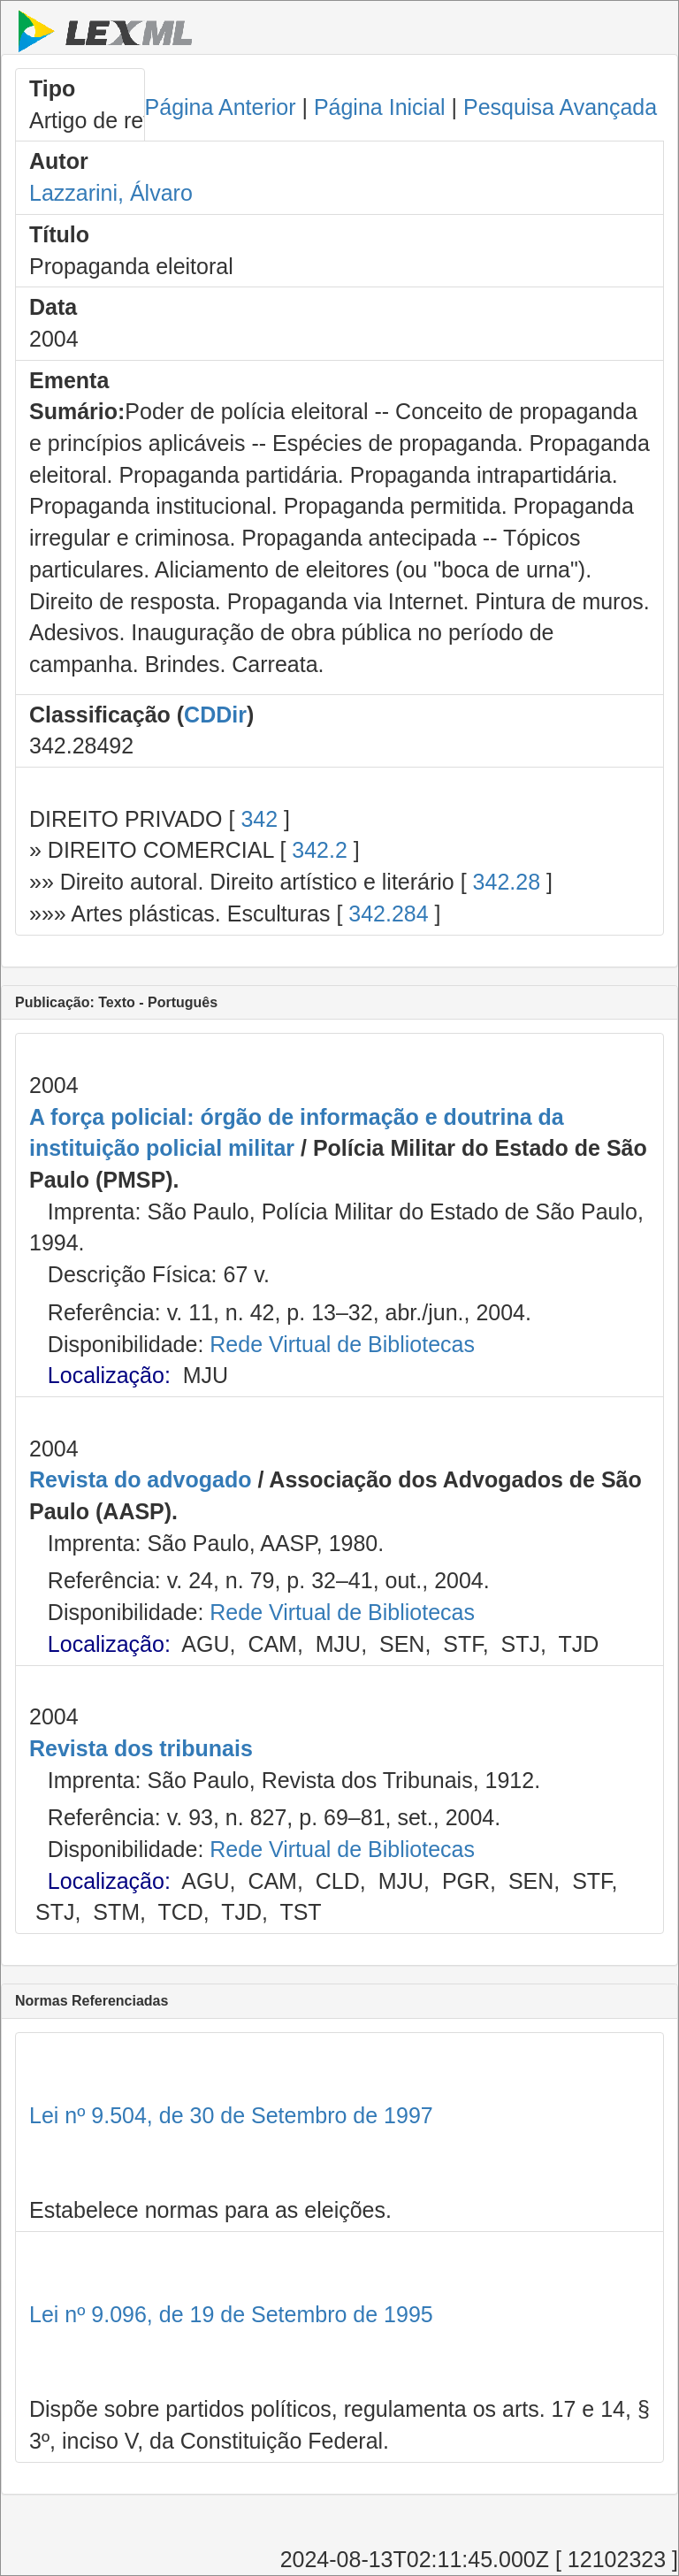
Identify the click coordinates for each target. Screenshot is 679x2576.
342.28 (506, 881)
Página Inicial (380, 107)
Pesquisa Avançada (560, 107)
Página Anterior (220, 107)
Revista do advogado (140, 1479)
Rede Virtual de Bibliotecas (342, 1344)
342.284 (388, 913)
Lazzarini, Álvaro (111, 192)
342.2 (319, 849)
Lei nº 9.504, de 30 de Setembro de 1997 (231, 2115)
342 (259, 818)
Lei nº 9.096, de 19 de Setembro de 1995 (231, 2314)
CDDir (215, 714)
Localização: (109, 1375)
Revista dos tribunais (141, 1748)
